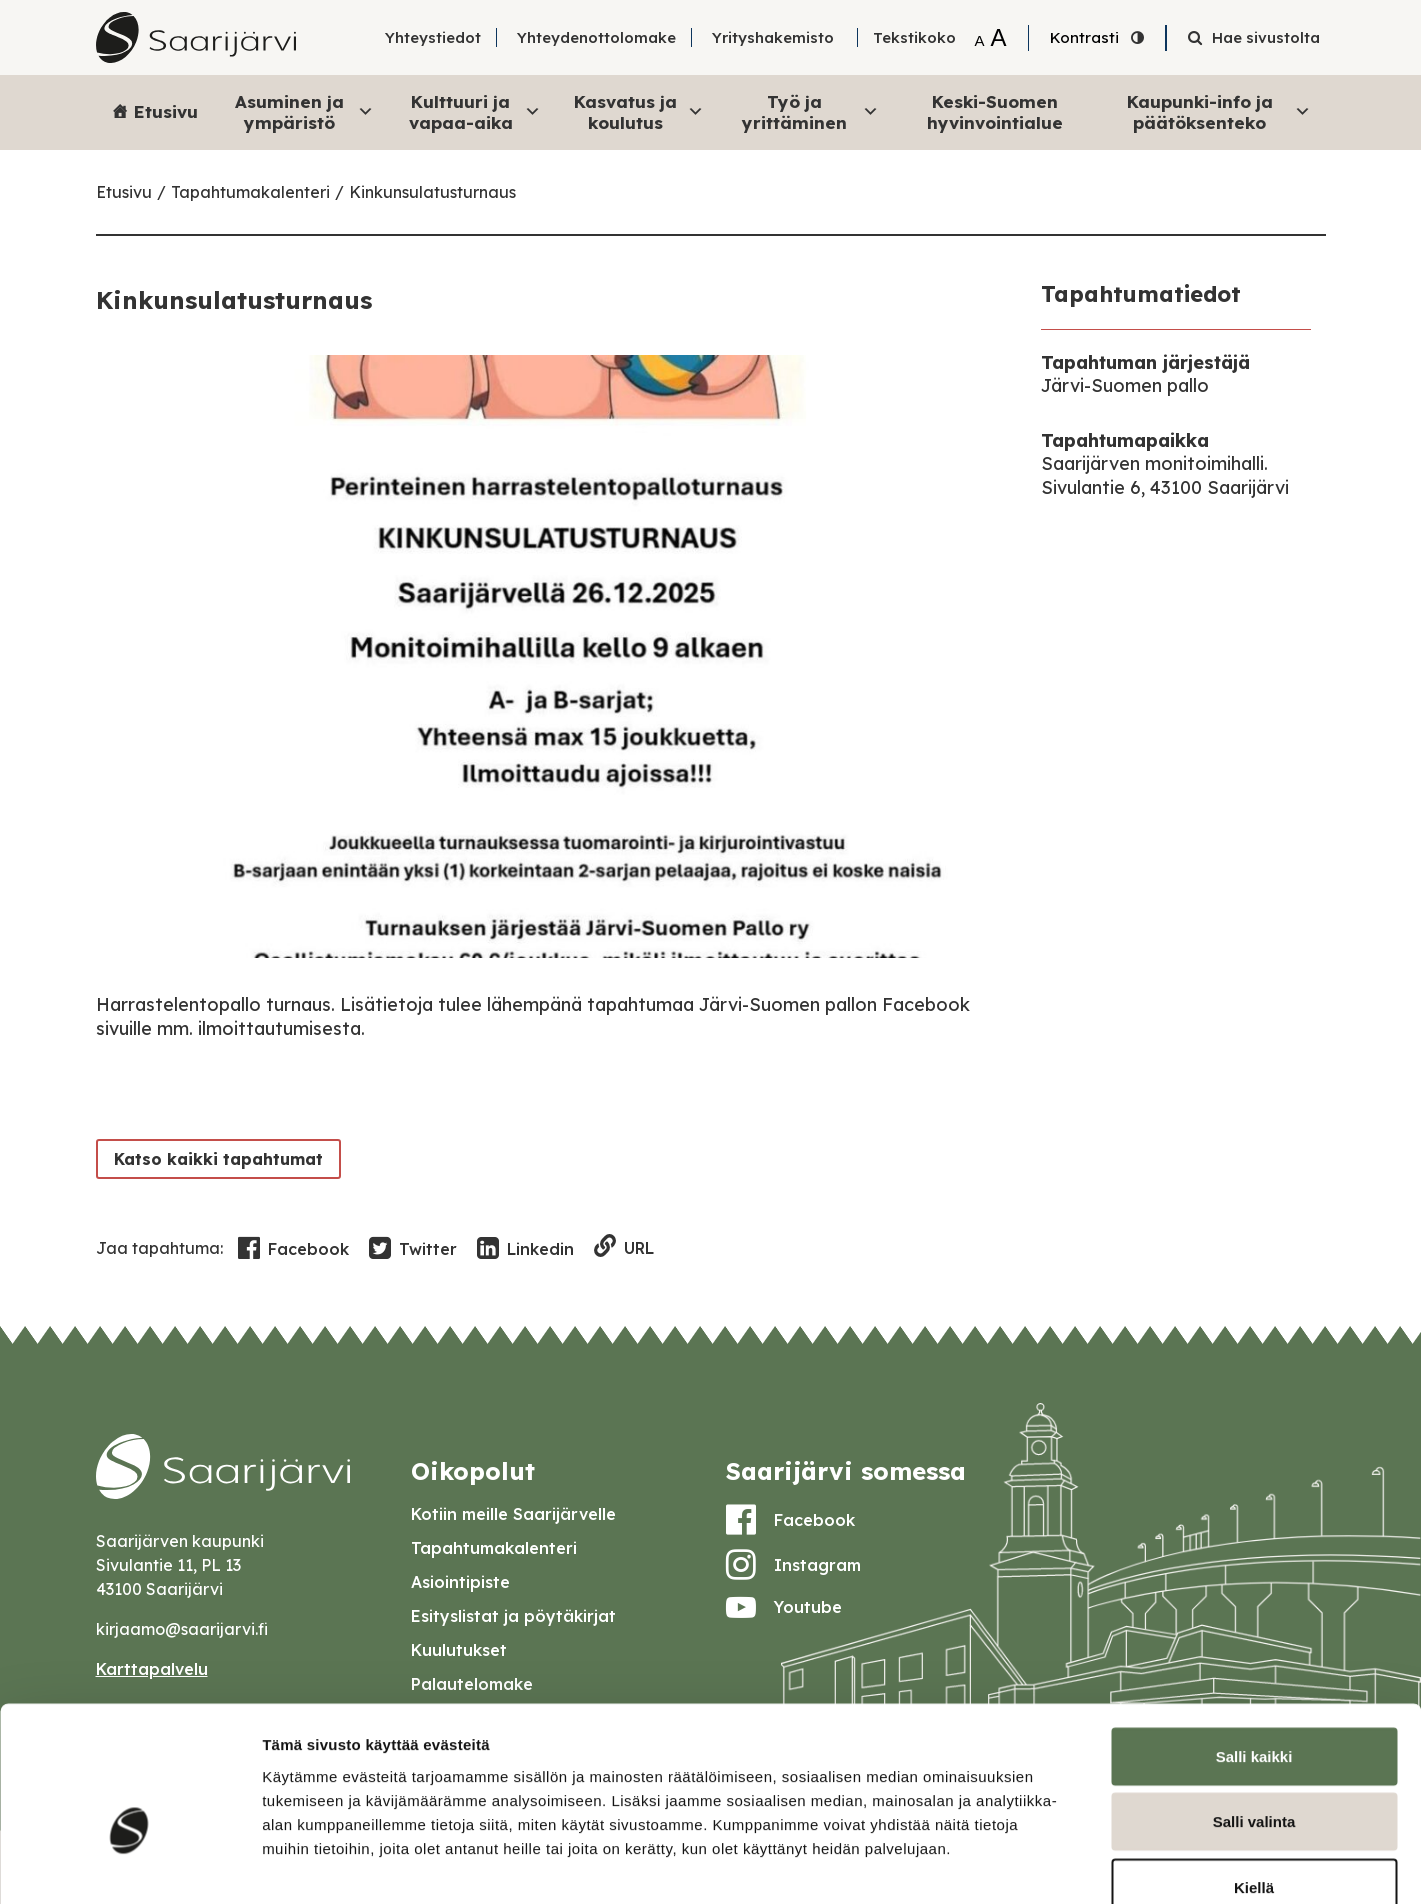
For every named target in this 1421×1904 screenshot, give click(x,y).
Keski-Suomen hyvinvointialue (995, 111)
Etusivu (166, 111)
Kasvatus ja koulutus (638, 111)
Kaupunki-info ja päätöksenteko (1219, 111)
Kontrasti (1084, 37)
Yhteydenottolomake (596, 37)
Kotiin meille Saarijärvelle (513, 1514)
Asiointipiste (460, 1582)
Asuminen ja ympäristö (304, 111)
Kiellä (1254, 1772)
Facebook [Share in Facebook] (293, 1249)
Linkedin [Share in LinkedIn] (525, 1249)
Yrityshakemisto (773, 37)
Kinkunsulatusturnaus (432, 192)
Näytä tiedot (1069, 1864)
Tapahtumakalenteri (250, 192)
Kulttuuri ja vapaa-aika (475, 111)
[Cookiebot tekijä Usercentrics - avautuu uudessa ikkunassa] (129, 1865)
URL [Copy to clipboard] (624, 1247)
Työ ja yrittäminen (810, 111)
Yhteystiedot (433, 37)
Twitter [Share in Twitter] (413, 1249)
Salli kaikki (1254, 1641)
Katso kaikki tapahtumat (214, 1158)
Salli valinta (1254, 1707)
